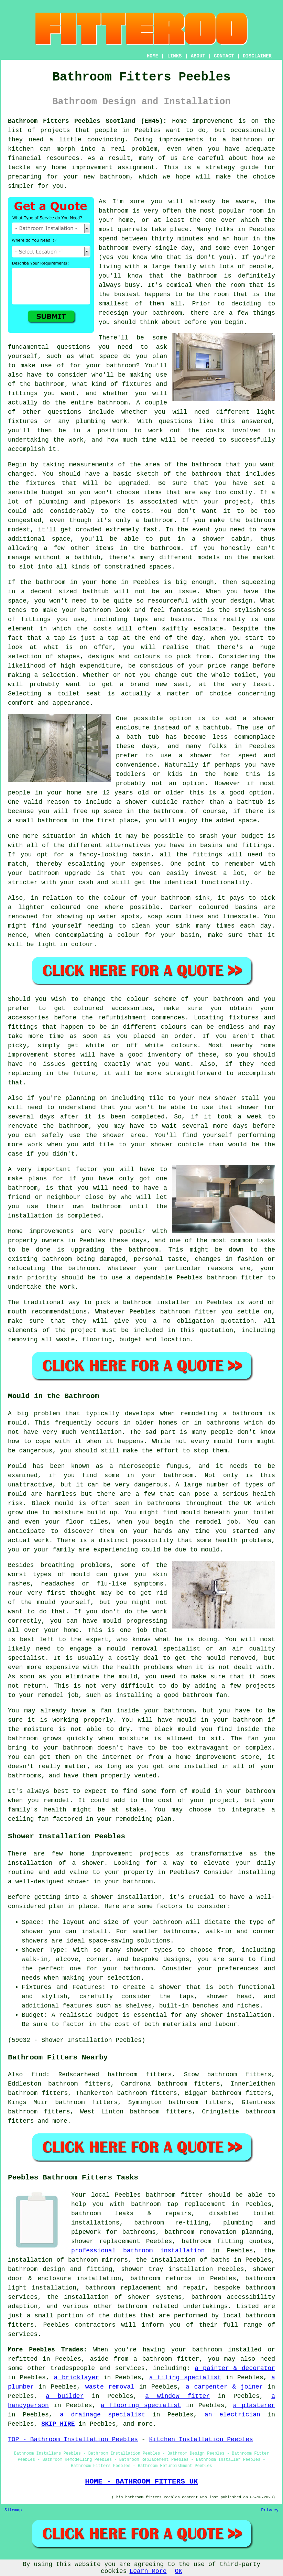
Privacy (270, 2510)
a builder (65, 2396)
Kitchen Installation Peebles (201, 2439)
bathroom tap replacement (178, 2204)
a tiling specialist (185, 2377)
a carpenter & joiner (224, 2386)
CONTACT (224, 56)
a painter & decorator (235, 2368)
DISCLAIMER (257, 56)
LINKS (174, 56)
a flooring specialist (141, 2405)
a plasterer (254, 2405)
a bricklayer (76, 2377)
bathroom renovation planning (218, 2232)
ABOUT (198, 56)
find (38, 2074)
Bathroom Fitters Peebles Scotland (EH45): (87, 121)
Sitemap (13, 2510)
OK (179, 2571)
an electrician (232, 2414)
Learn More (147, 2571)
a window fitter (177, 2396)
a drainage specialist (102, 2414)
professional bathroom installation (138, 2250)
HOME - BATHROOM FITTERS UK (141, 2481)
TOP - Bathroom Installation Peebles (73, 2439)
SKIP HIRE (58, 2424)
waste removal (109, 2386)
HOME (153, 56)
